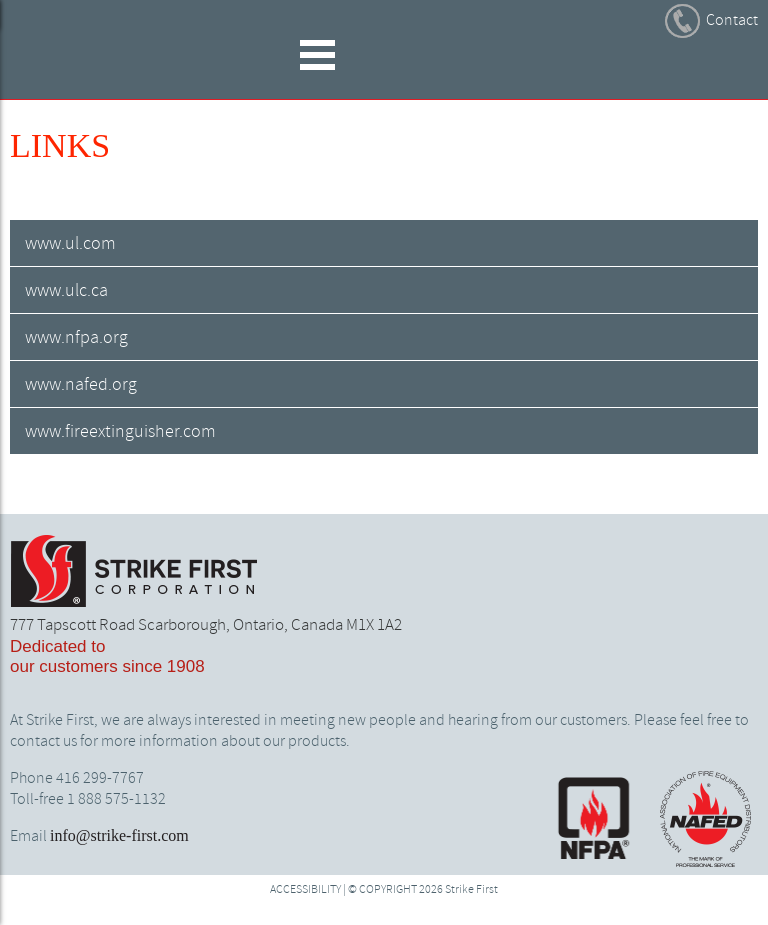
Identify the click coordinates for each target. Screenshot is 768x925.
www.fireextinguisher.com (120, 432)
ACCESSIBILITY (305, 890)
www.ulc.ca (66, 291)
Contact (732, 20)
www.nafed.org (81, 385)
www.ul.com (70, 244)
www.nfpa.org (76, 338)
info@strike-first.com (119, 835)
